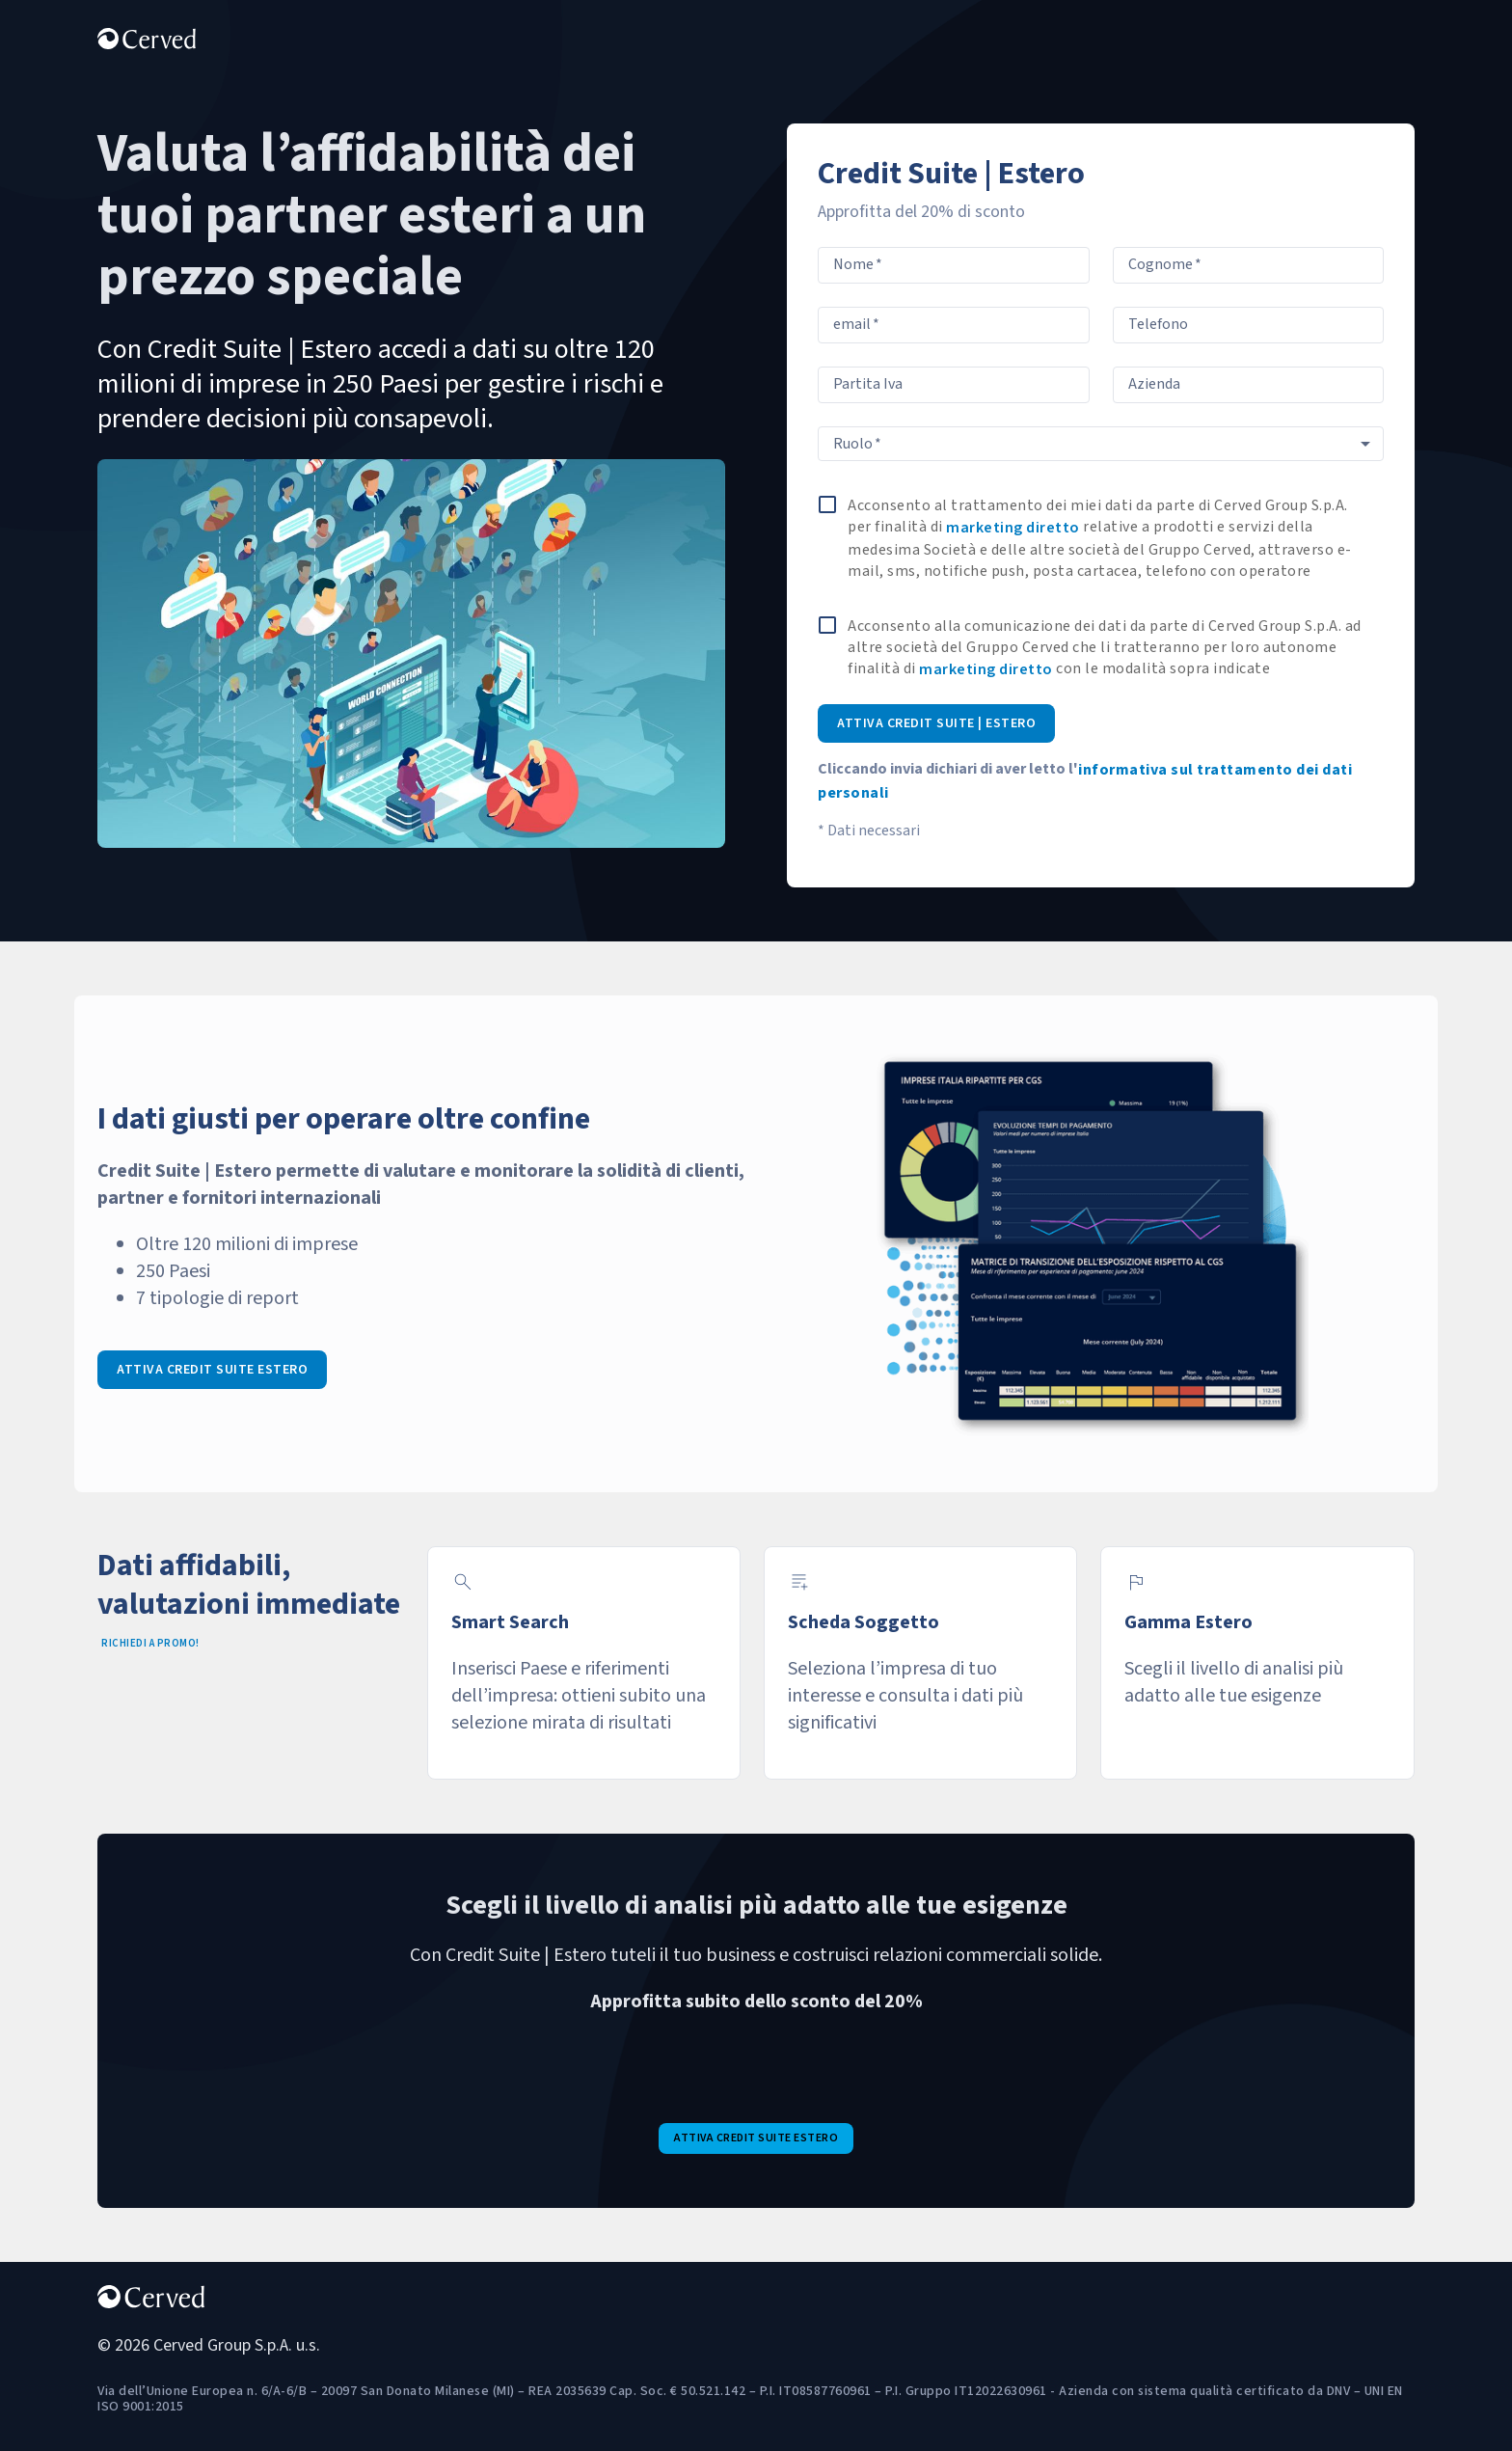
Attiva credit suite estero (212, 1369)
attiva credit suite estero (756, 2138)
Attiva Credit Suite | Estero (936, 723)
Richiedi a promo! (150, 1643)
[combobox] (1100, 443)
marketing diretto (1013, 527)
